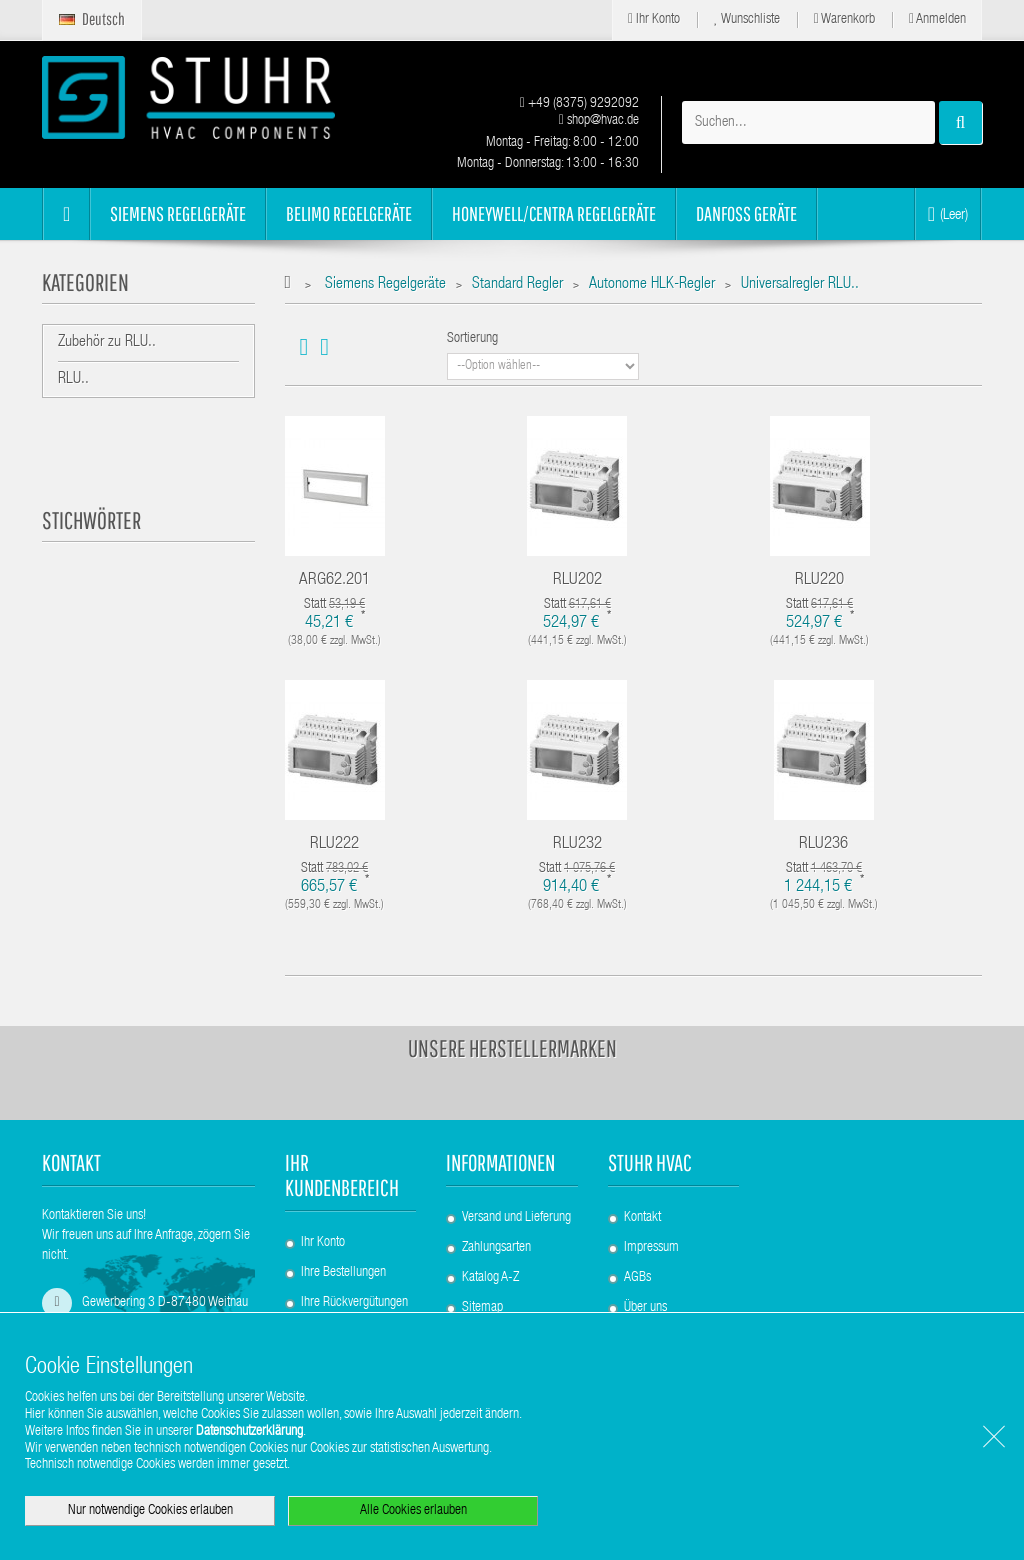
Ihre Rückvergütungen (354, 1303)
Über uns (645, 1308)
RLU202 (577, 580)
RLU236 (823, 844)
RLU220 (819, 580)
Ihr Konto (654, 19)
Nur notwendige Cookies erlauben (150, 1511)
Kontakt (642, 1218)
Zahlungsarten (496, 1248)
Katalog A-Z (490, 1278)
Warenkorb (844, 19)
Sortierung (472, 339)
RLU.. (73, 380)
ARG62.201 (334, 580)
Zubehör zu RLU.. (107, 343)
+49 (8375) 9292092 (579, 104)
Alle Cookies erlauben (413, 1511)
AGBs (637, 1278)
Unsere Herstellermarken (512, 1048)
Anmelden (937, 19)
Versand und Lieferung (516, 1218)
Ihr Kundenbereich (342, 1175)
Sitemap (482, 1308)
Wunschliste (747, 19)
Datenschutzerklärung (249, 1432)
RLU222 (334, 844)
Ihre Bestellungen (343, 1273)
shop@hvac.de (599, 121)
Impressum (651, 1248)
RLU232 (577, 844)
